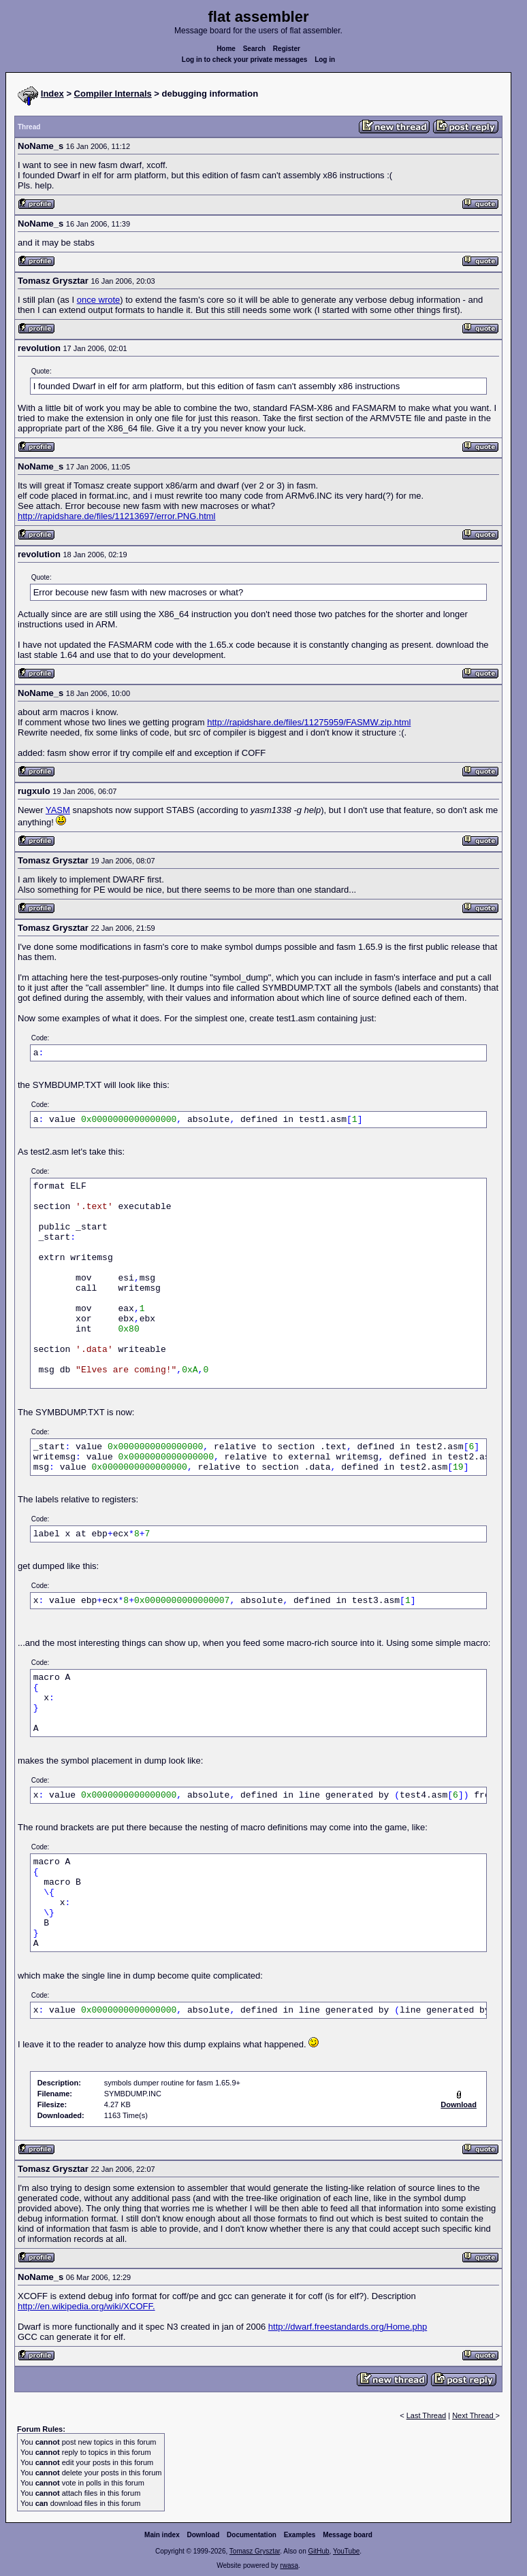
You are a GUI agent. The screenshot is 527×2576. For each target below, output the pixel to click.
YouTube (346, 2551)
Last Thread (426, 2415)
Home (226, 48)
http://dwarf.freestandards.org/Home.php (347, 2327)
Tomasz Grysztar (254, 2551)
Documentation (251, 2535)
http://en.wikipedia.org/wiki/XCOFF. (86, 2306)
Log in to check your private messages (245, 59)
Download (203, 2535)
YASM (58, 810)
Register (286, 48)
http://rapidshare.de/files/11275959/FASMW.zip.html (309, 722)
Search (254, 48)
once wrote (99, 300)
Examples (300, 2535)
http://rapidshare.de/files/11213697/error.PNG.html (117, 516)
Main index (162, 2535)
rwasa (289, 2565)
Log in (325, 59)
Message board (347, 2535)
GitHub (318, 2551)
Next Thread (473, 2415)
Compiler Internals (113, 93)
